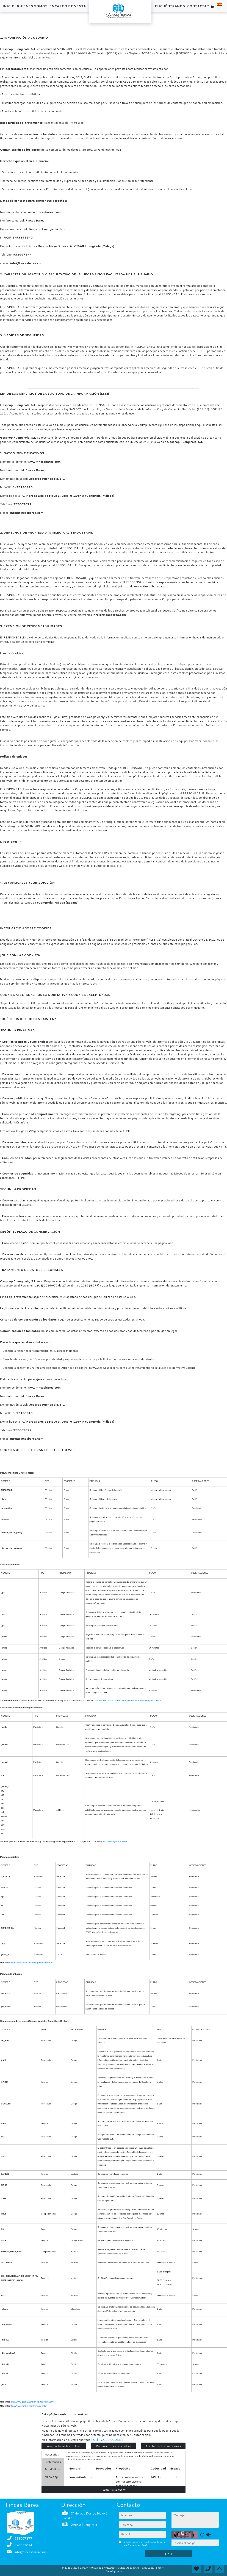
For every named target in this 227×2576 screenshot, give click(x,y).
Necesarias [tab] (52, 2454)
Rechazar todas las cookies (113, 2446)
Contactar (198, 6)
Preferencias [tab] (53, 2462)
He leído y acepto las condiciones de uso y (144, 2544)
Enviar (169, 2553)
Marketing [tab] (51, 2477)
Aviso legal (147, 2567)
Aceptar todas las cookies (63, 2446)
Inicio (9, 6)
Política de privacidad (101, 2567)
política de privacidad (134, 2545)
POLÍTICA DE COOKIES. (107, 2440)
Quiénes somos (32, 6)
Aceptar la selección (114, 2489)
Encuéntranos (170, 6)
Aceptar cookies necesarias (163, 2446)
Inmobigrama (113, 2571)
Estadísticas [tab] (52, 2469)
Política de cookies (128, 2567)
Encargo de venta (67, 6)
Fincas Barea (79, 2567)
